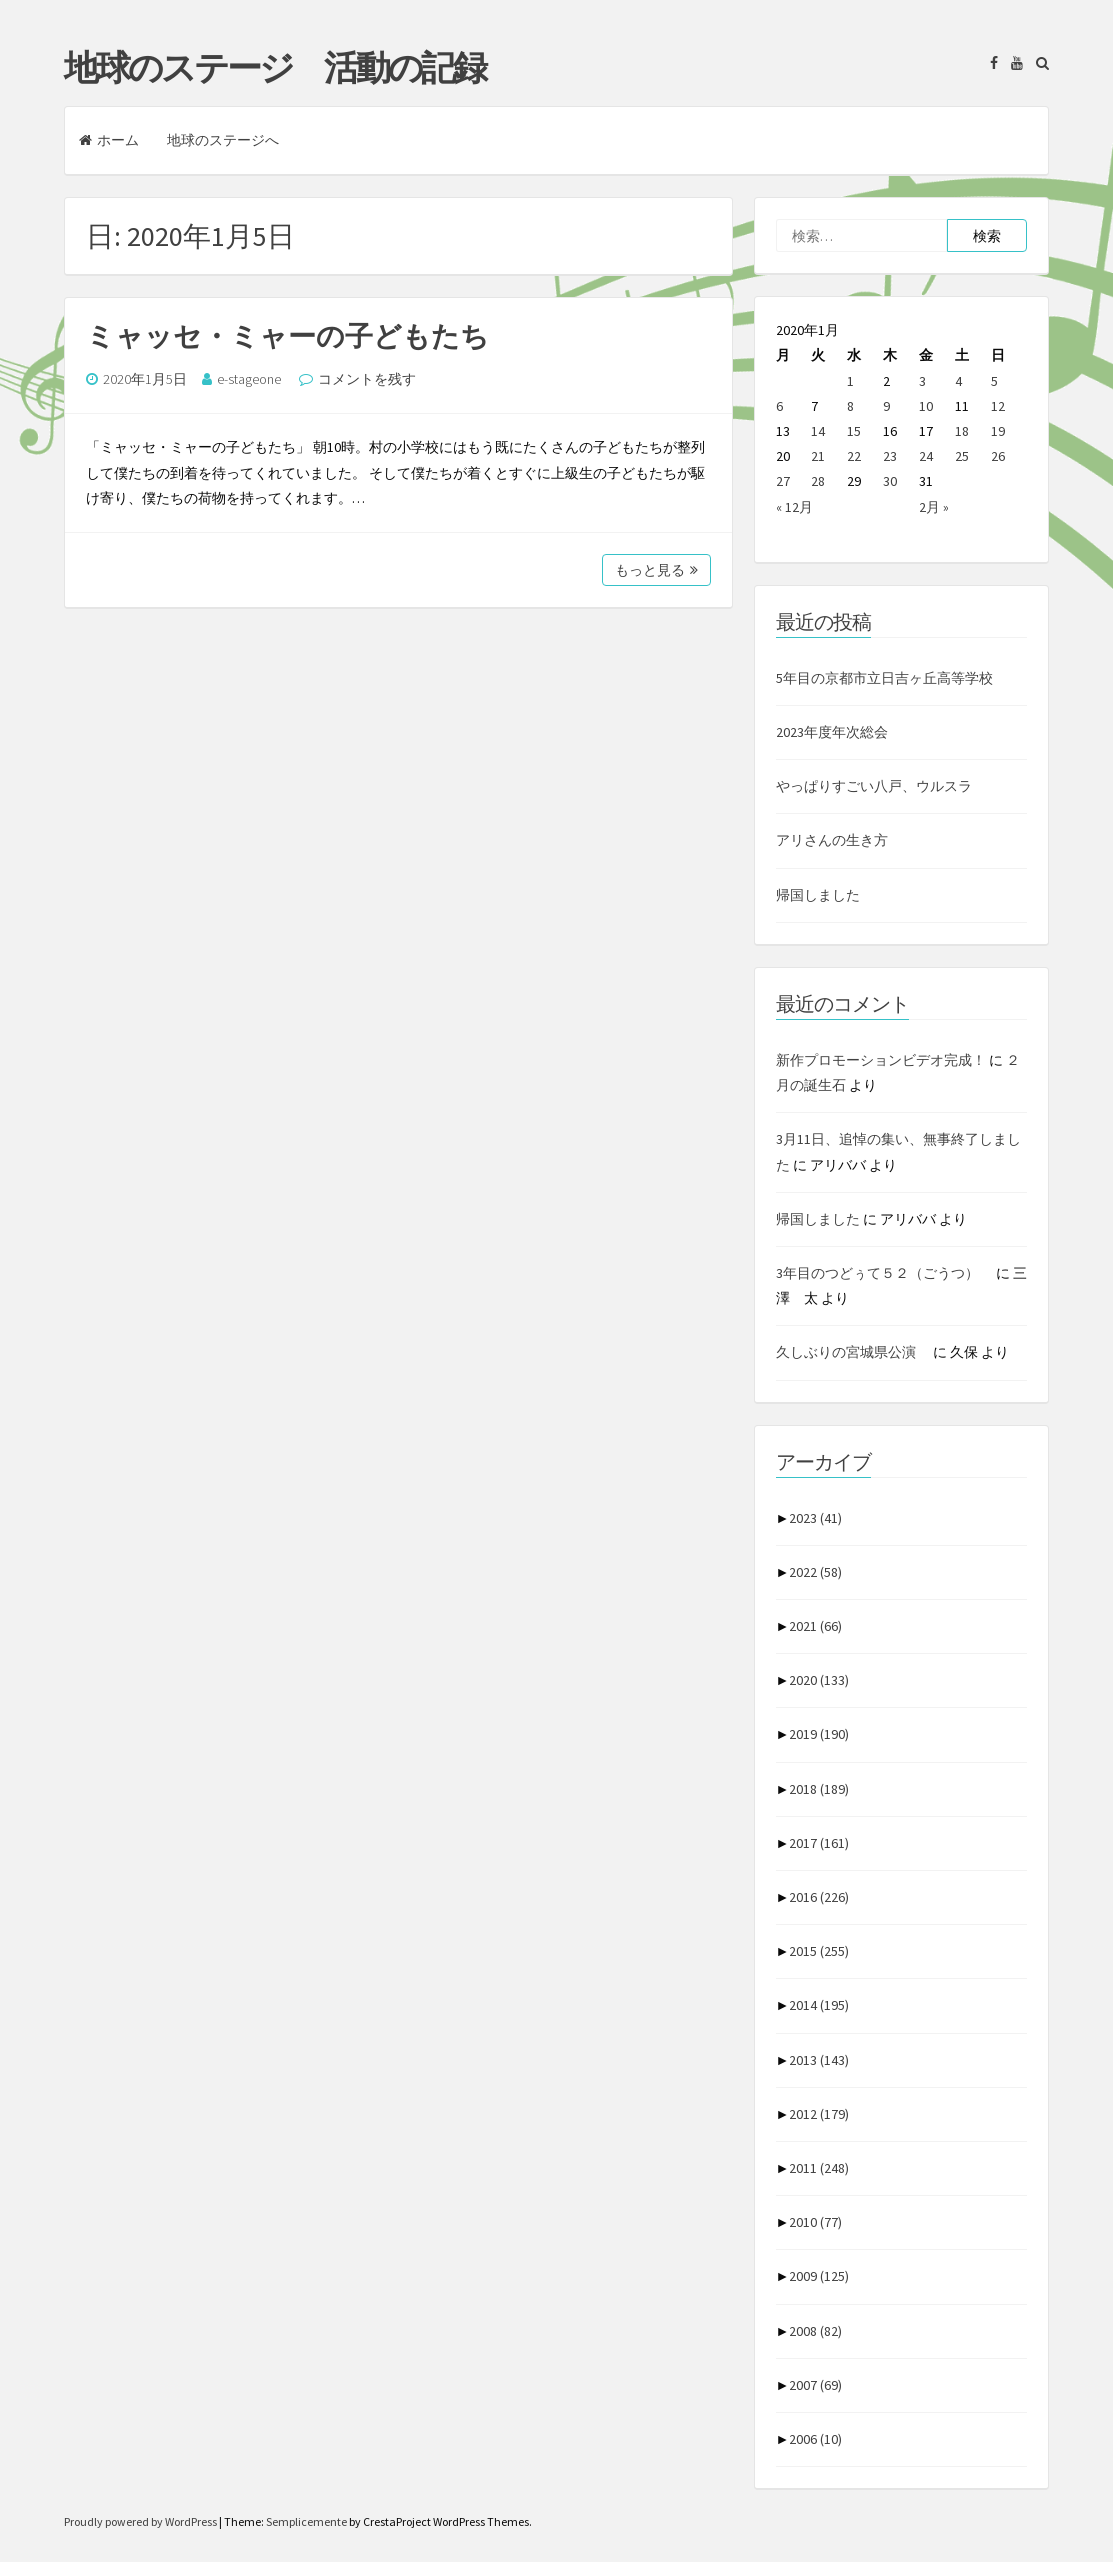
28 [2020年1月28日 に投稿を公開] (818, 481)
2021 (815, 1626)
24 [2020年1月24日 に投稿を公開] (926, 456)
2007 (815, 2385)
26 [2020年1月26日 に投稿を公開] (998, 456)
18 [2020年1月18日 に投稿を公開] (962, 431)
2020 (819, 1680)
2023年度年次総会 (832, 732)
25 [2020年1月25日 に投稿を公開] (962, 456)
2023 (815, 1518)
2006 (815, 2439)
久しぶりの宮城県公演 (853, 1352)
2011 (819, 2168)
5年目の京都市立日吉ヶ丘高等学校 (884, 678)
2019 (819, 1734)
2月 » (934, 507)
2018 (819, 1789)
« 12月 (794, 507)
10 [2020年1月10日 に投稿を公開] (926, 406)
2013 (819, 2060)
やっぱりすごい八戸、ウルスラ (874, 786)
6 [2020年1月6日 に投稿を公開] (779, 406)
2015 (819, 1951)
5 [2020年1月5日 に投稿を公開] (994, 381)
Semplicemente (306, 2521)
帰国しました (818, 895)
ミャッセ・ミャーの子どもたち (287, 336)
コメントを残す (367, 379)
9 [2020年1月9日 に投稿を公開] (886, 406)
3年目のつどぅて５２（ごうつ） (884, 1273)
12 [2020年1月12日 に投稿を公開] (998, 406)
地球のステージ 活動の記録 (274, 68)
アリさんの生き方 (832, 840)
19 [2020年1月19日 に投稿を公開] (998, 431)
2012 (819, 2114)
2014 (819, 2005)
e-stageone (249, 379)
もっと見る (656, 570)
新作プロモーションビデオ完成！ (881, 1060)
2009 (819, 2276)
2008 (815, 2331)
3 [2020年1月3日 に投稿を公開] (922, 381)
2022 (815, 1572)
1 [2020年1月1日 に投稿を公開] (850, 381)
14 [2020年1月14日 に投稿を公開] (818, 431)
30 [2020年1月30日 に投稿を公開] (890, 481)
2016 (819, 1897)
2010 (815, 2222)
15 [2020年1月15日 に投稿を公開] (854, 431)
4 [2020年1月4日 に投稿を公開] (958, 381)
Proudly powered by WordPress (141, 2521)
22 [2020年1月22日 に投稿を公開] (854, 456)
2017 (819, 1843)
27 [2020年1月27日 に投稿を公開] (783, 481)
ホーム (109, 140)
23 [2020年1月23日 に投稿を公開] (890, 456)
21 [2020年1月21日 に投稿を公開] (818, 456)
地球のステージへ (223, 140)
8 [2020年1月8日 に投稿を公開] (850, 406)
